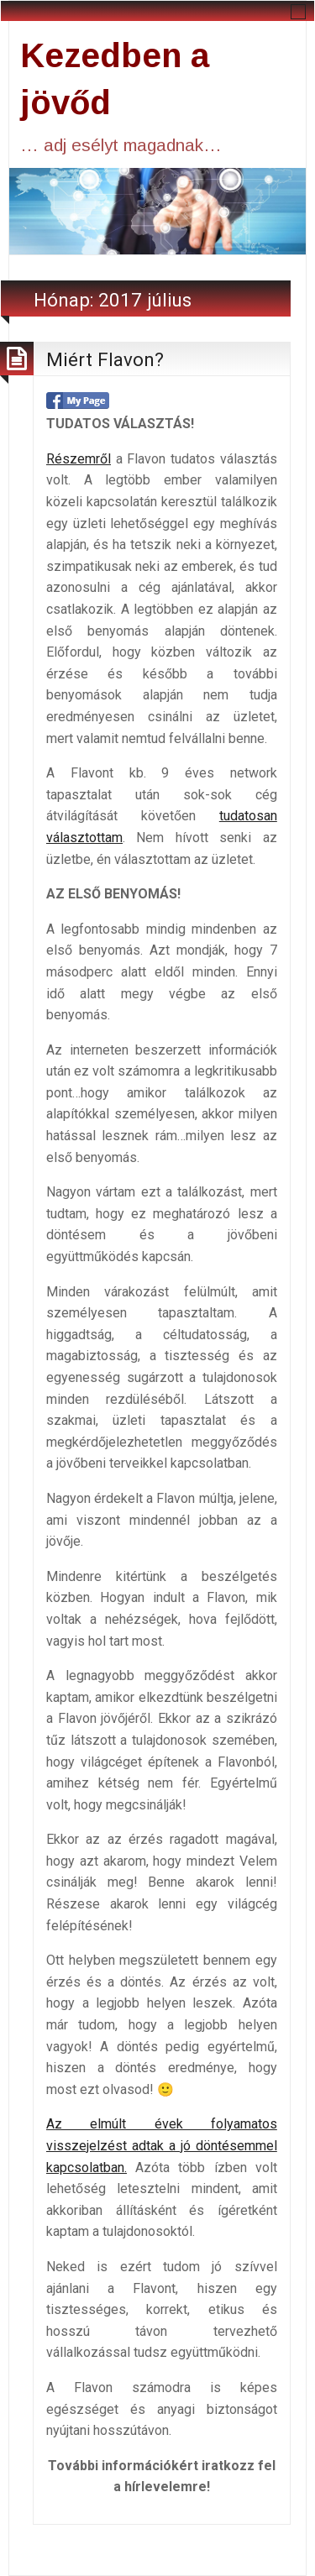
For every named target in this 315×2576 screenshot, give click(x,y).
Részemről (78, 459)
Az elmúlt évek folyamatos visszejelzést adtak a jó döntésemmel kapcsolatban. (161, 2145)
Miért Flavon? (105, 359)
